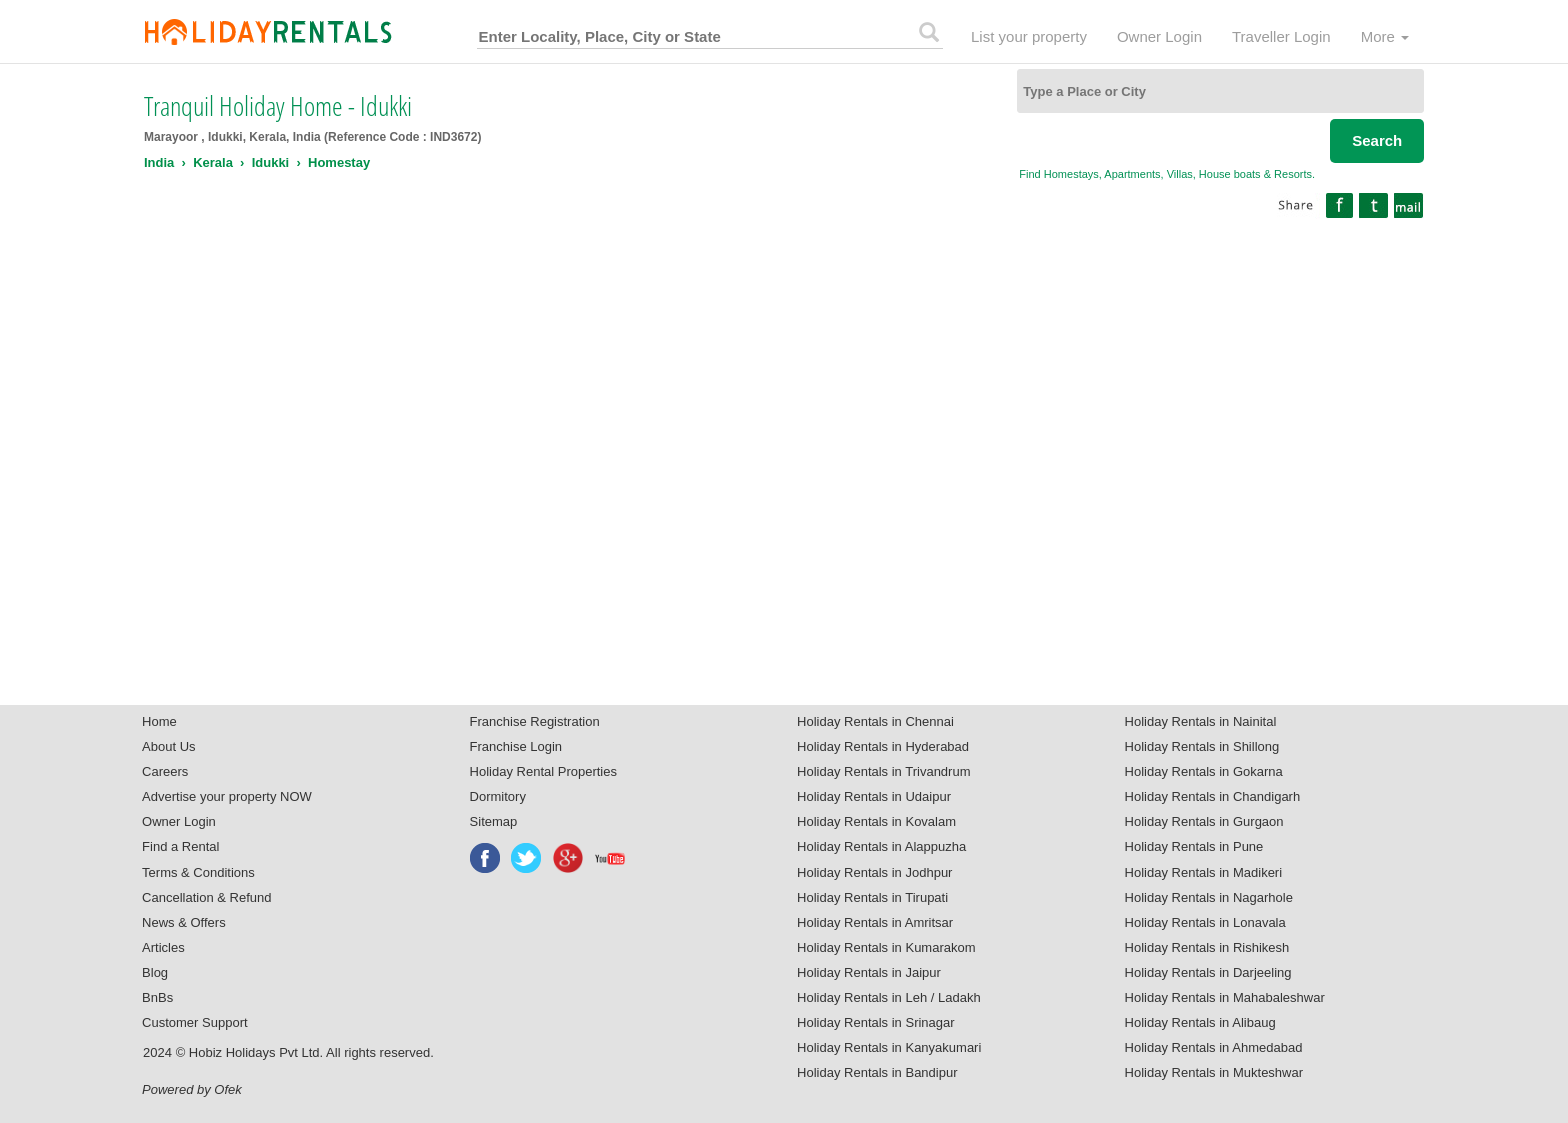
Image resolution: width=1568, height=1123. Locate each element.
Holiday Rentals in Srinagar (876, 1022)
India (159, 162)
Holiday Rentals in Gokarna (1204, 771)
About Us (168, 746)
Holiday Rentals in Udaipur (874, 796)
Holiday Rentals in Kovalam (876, 821)
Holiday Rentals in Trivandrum (883, 771)
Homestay (339, 162)
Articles (163, 947)
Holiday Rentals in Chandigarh (1213, 796)
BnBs (157, 997)
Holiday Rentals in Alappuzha (881, 846)
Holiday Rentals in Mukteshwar (1214, 1072)
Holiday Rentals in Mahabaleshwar (1225, 997)
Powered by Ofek (192, 1089)
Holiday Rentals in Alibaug (1200, 1022)
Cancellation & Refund (206, 897)
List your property (1029, 36)
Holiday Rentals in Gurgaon (1204, 821)
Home (159, 721)
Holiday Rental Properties (543, 771)
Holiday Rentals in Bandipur (877, 1072)
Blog (155, 972)
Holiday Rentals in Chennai (875, 721)
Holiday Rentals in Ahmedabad (1214, 1047)
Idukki (271, 162)
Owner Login (1159, 36)
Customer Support (195, 1022)
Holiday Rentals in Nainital (1201, 721)
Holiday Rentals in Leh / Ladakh (889, 997)
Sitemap (494, 821)
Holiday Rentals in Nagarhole (1209, 897)
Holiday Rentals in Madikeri (1204, 872)
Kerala (213, 162)
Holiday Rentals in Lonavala (1205, 922)
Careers (165, 771)
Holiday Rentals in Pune (1194, 846)
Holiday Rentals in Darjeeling (1208, 972)
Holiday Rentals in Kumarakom (886, 947)
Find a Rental (180, 846)
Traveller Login (1281, 36)
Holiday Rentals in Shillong (1202, 746)
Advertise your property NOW (227, 796)
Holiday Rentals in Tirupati (872, 897)
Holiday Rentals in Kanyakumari (889, 1047)
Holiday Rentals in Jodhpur (874, 872)
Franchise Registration (535, 721)
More (1385, 36)
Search (1377, 140)
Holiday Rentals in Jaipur (869, 972)
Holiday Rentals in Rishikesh (1207, 947)
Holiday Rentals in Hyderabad (883, 746)
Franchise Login (516, 746)
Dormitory (498, 796)
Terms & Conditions (198, 872)
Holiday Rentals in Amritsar (875, 922)
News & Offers (184, 922)
